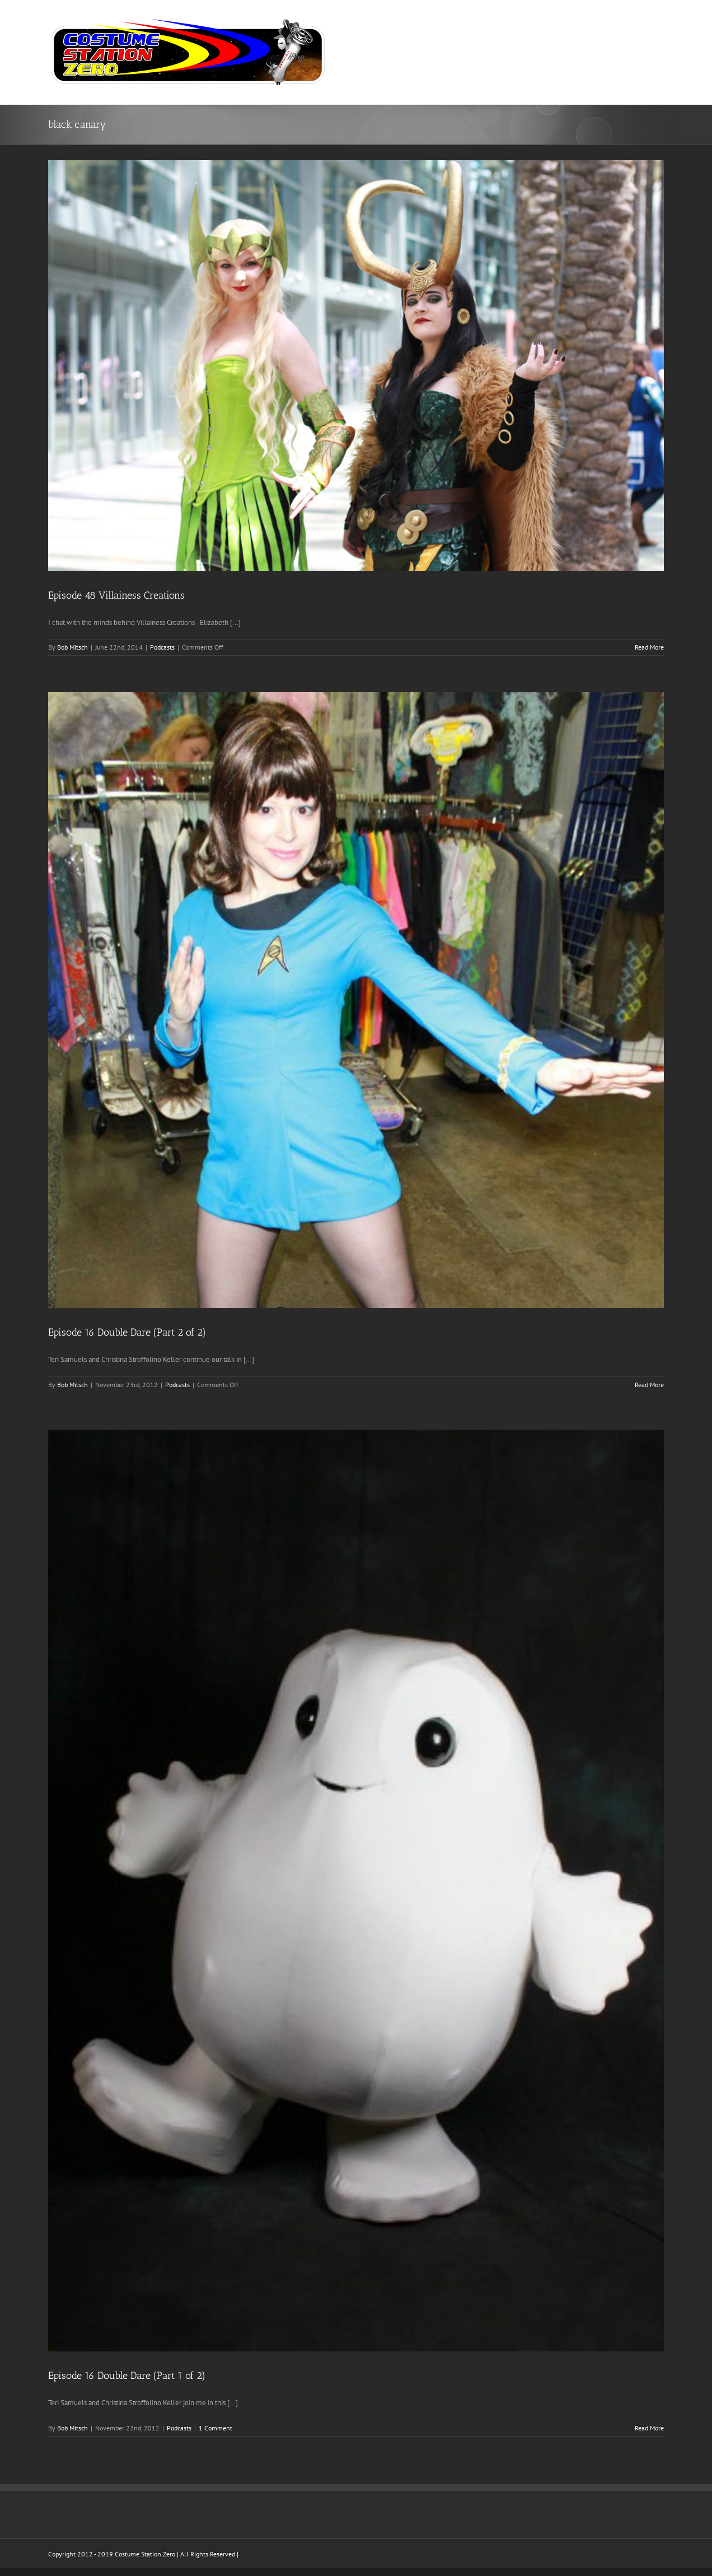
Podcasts (162, 647)
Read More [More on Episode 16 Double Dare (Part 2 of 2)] (649, 1384)
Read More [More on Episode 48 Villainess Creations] (649, 647)
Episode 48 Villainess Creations (116, 595)
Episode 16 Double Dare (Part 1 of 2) (126, 2375)
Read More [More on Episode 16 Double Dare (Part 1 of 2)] (649, 2428)
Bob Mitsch (72, 647)
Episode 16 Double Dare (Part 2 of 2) (127, 1332)
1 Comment (215, 2428)
